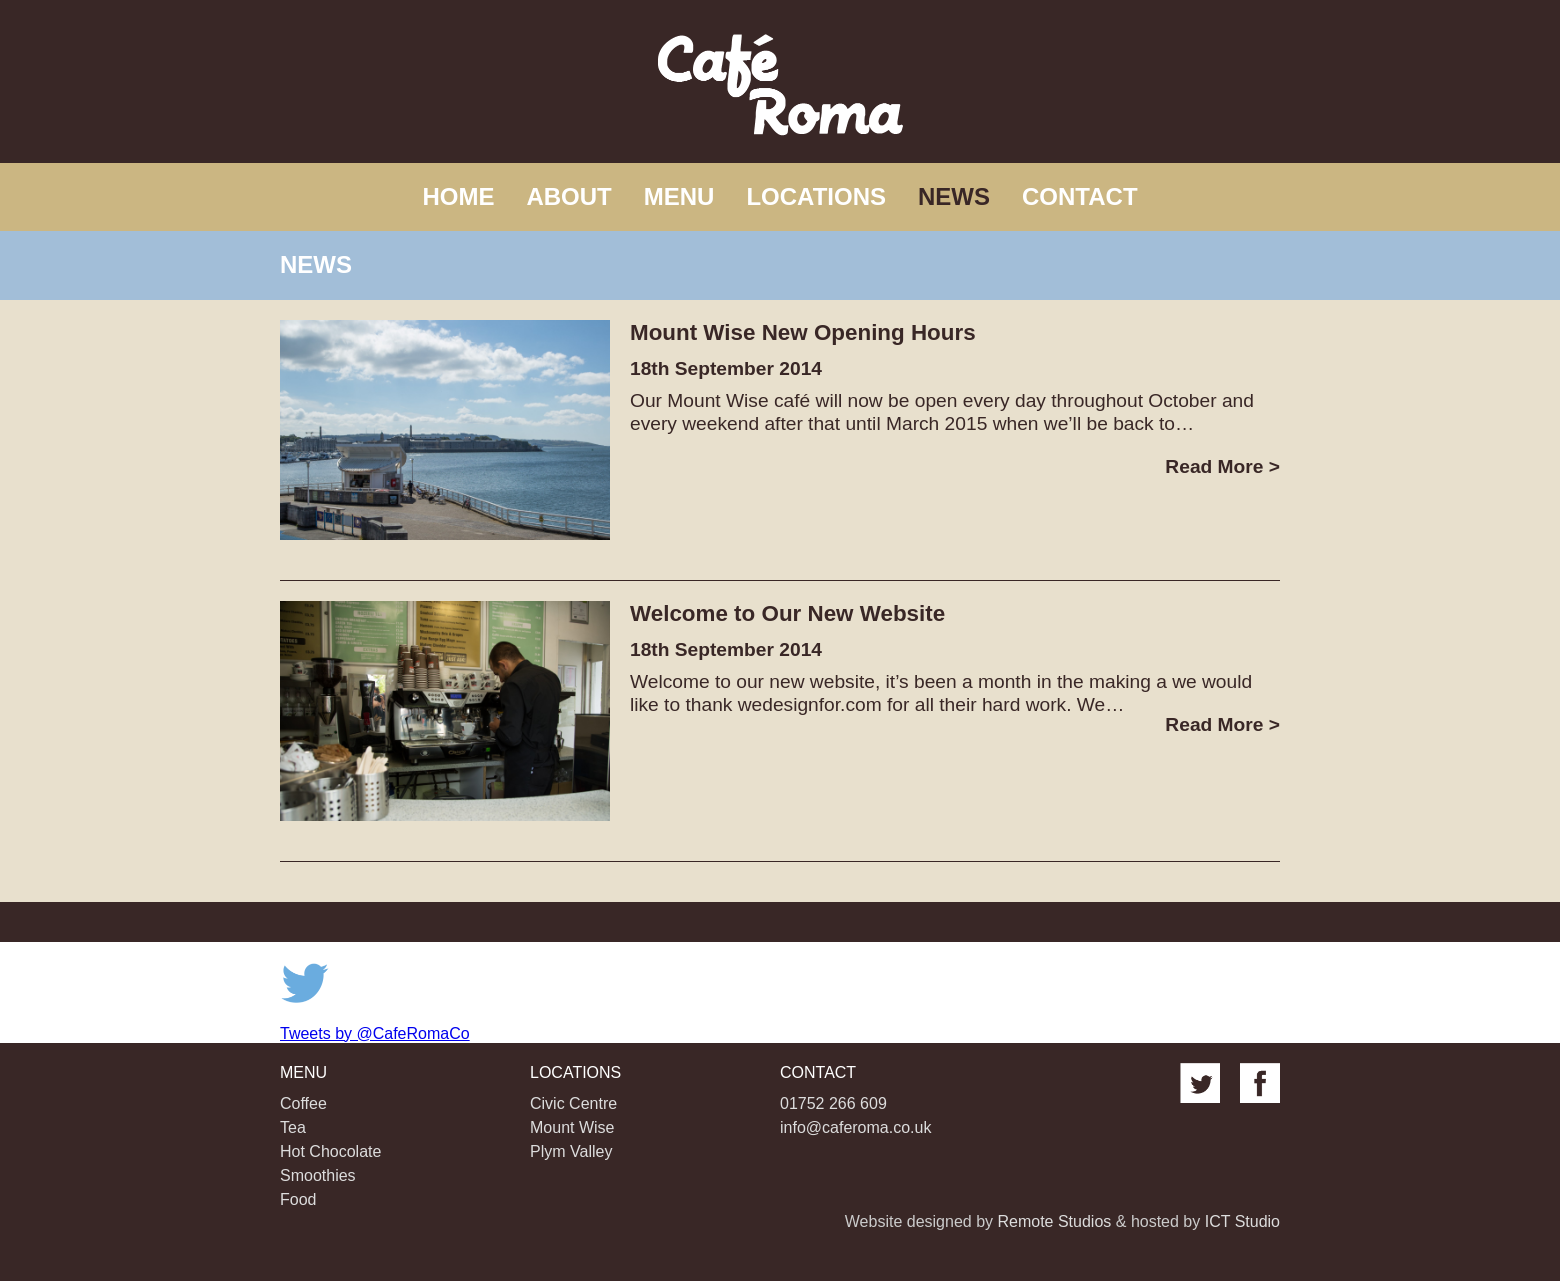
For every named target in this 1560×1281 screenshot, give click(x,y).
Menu (679, 196)
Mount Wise (572, 1127)
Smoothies (318, 1175)
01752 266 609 (833, 1103)
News (954, 196)
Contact (1080, 196)
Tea (293, 1127)
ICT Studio (1242, 1221)
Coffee (303, 1103)
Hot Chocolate (330, 1151)
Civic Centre (573, 1103)
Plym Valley (571, 1151)
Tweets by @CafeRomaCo (375, 1033)
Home (458, 196)
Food (298, 1199)
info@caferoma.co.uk (855, 1127)
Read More (1222, 466)
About (568, 196)
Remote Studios (1054, 1221)
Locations (816, 196)
